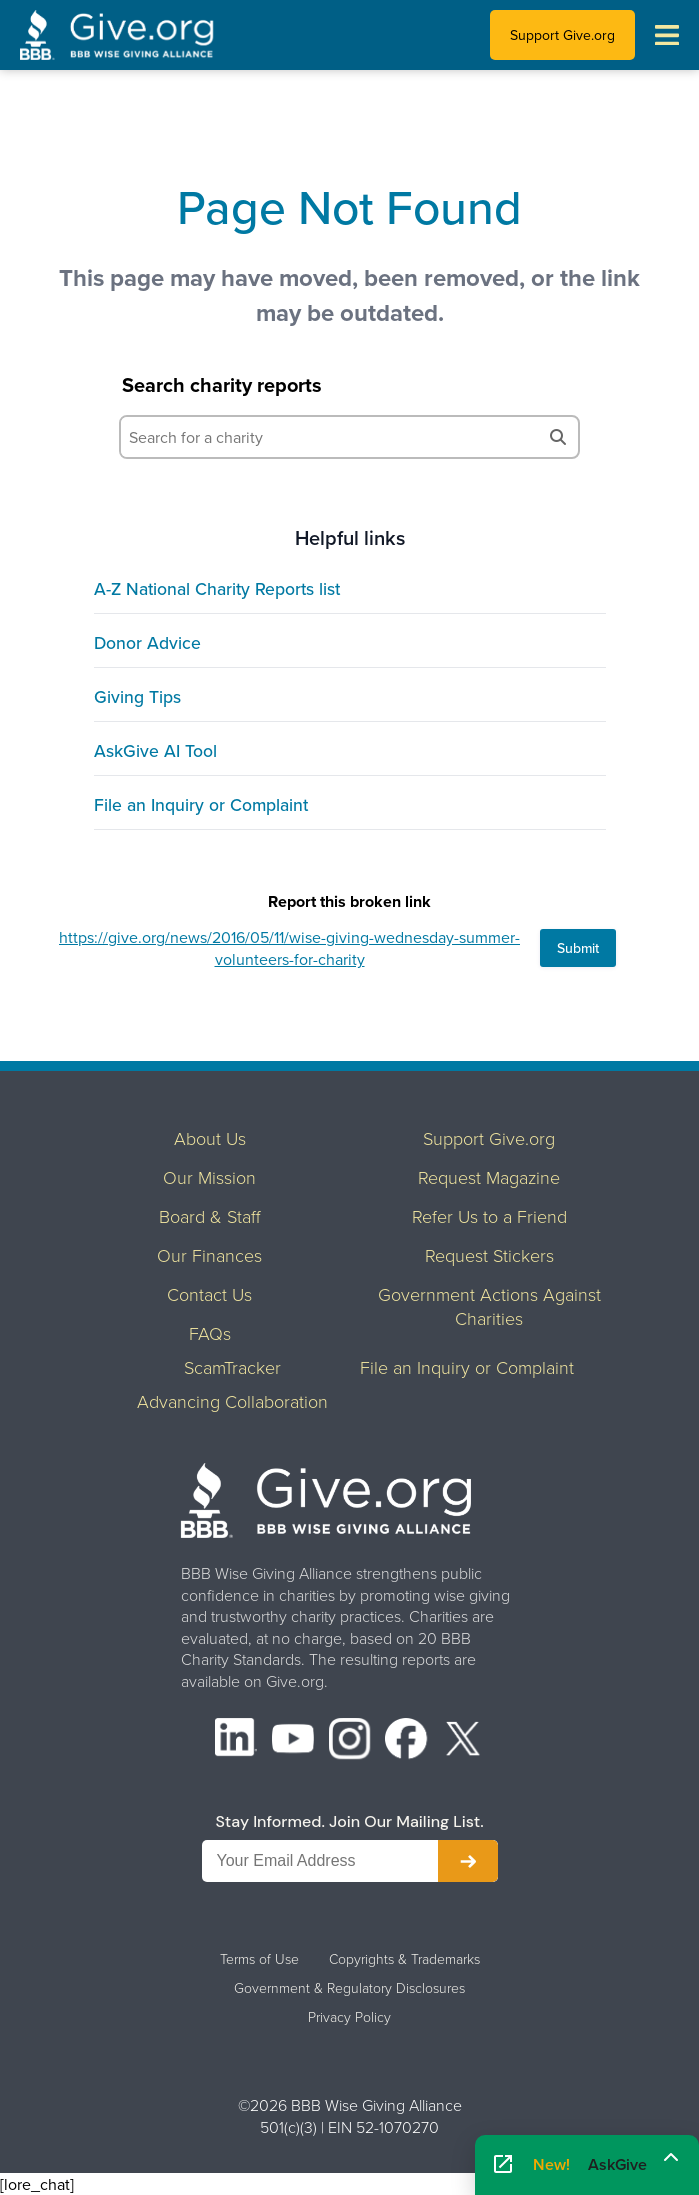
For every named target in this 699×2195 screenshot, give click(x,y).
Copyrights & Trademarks (404, 1959)
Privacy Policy (349, 2017)
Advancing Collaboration (232, 1401)
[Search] (558, 437)
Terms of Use (259, 1959)
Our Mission (209, 1177)
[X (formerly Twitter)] (463, 1741)
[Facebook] (406, 1741)
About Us (210, 1138)
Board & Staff (210, 1216)
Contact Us (209, 1294)
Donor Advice (147, 642)
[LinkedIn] (236, 1741)
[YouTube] (293, 1741)
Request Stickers (489, 1255)
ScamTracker (232, 1367)
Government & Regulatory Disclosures (349, 1988)
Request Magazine (489, 1177)
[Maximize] (671, 2158)
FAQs (210, 1333)
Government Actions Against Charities (489, 1306)
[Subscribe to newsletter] (468, 1861)
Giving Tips (137, 696)
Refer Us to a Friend (489, 1216)
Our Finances (209, 1255)
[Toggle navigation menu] (667, 35)
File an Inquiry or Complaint (201, 804)
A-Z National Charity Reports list (217, 588)
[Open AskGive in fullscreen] (503, 2165)
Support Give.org (562, 35)
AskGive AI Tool (155, 750)
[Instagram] (350, 1741)
